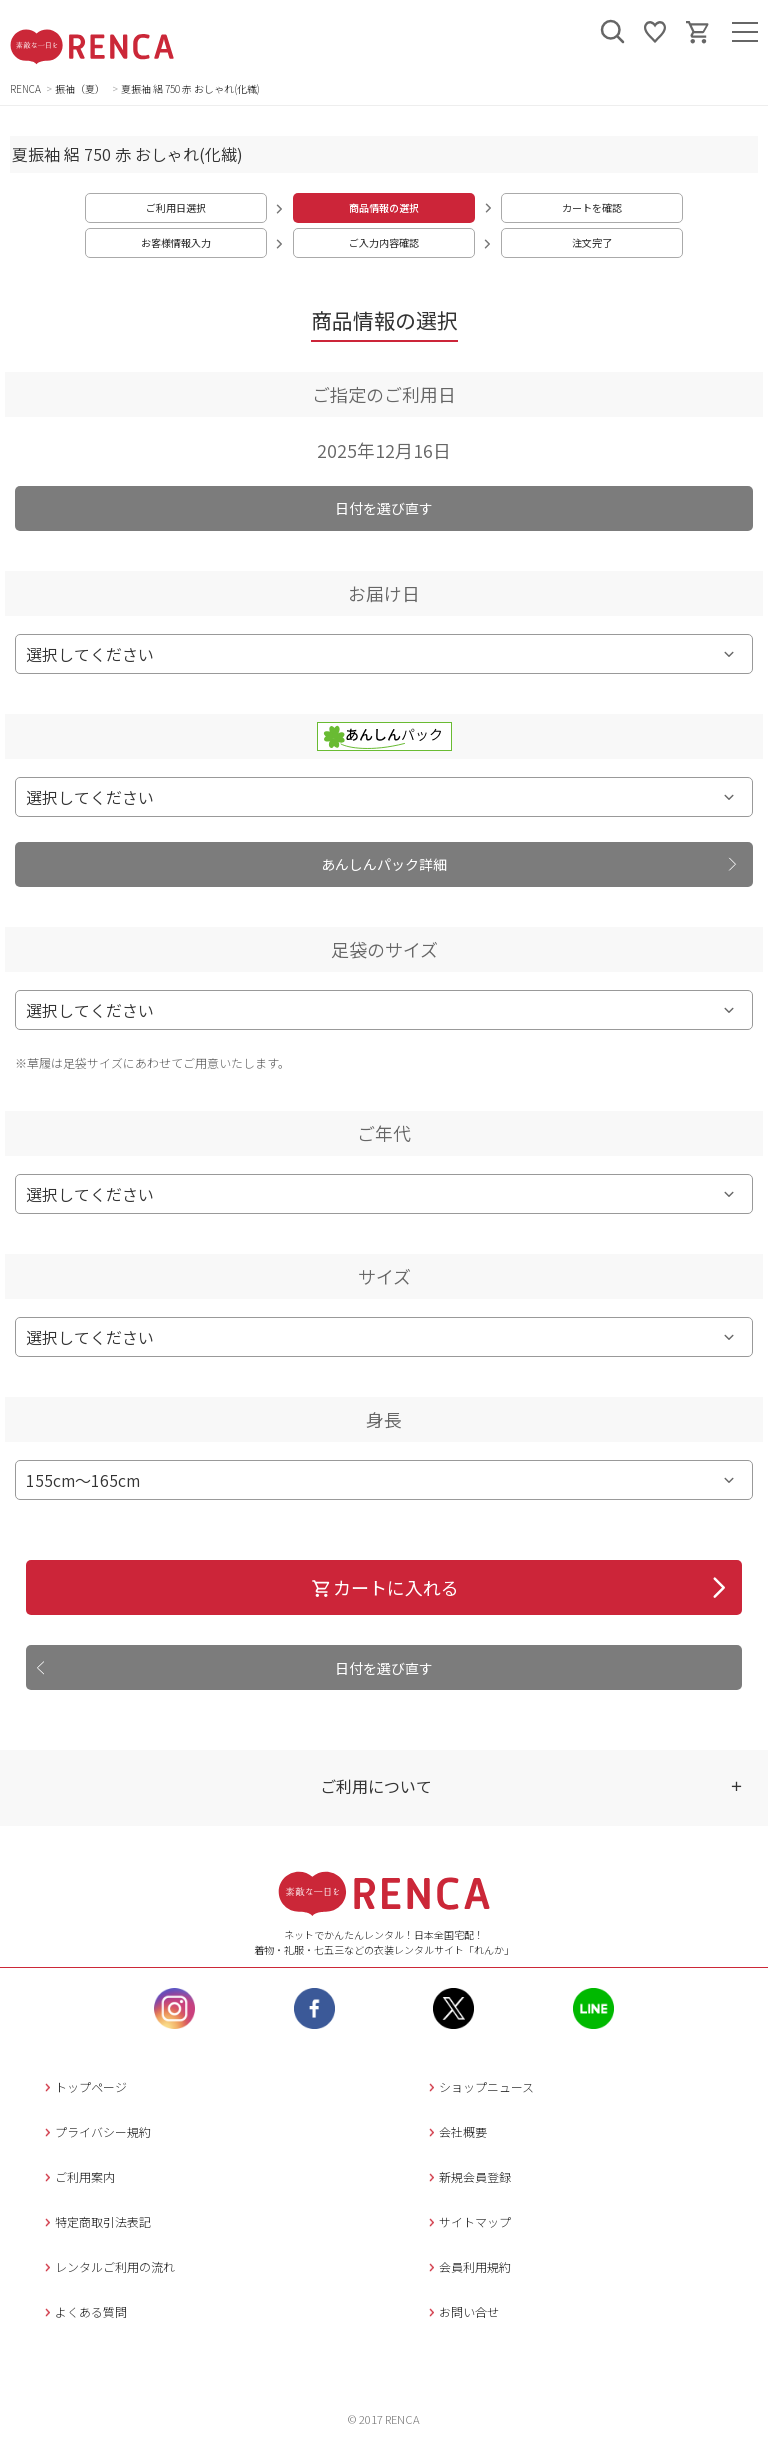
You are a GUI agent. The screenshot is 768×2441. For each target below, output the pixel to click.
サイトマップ (467, 2221)
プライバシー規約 (95, 2131)
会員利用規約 (467, 2266)
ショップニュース (479, 2086)
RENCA (25, 88)
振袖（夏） (81, 88)
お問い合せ (461, 2311)
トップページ (83, 2086)
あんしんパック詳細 (384, 864)
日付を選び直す (384, 508)
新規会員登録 (467, 2176)
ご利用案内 (77, 2176)
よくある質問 (83, 2311)
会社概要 (455, 2131)
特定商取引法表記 (95, 2221)
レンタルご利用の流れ (107, 2266)
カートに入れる (384, 1587)
